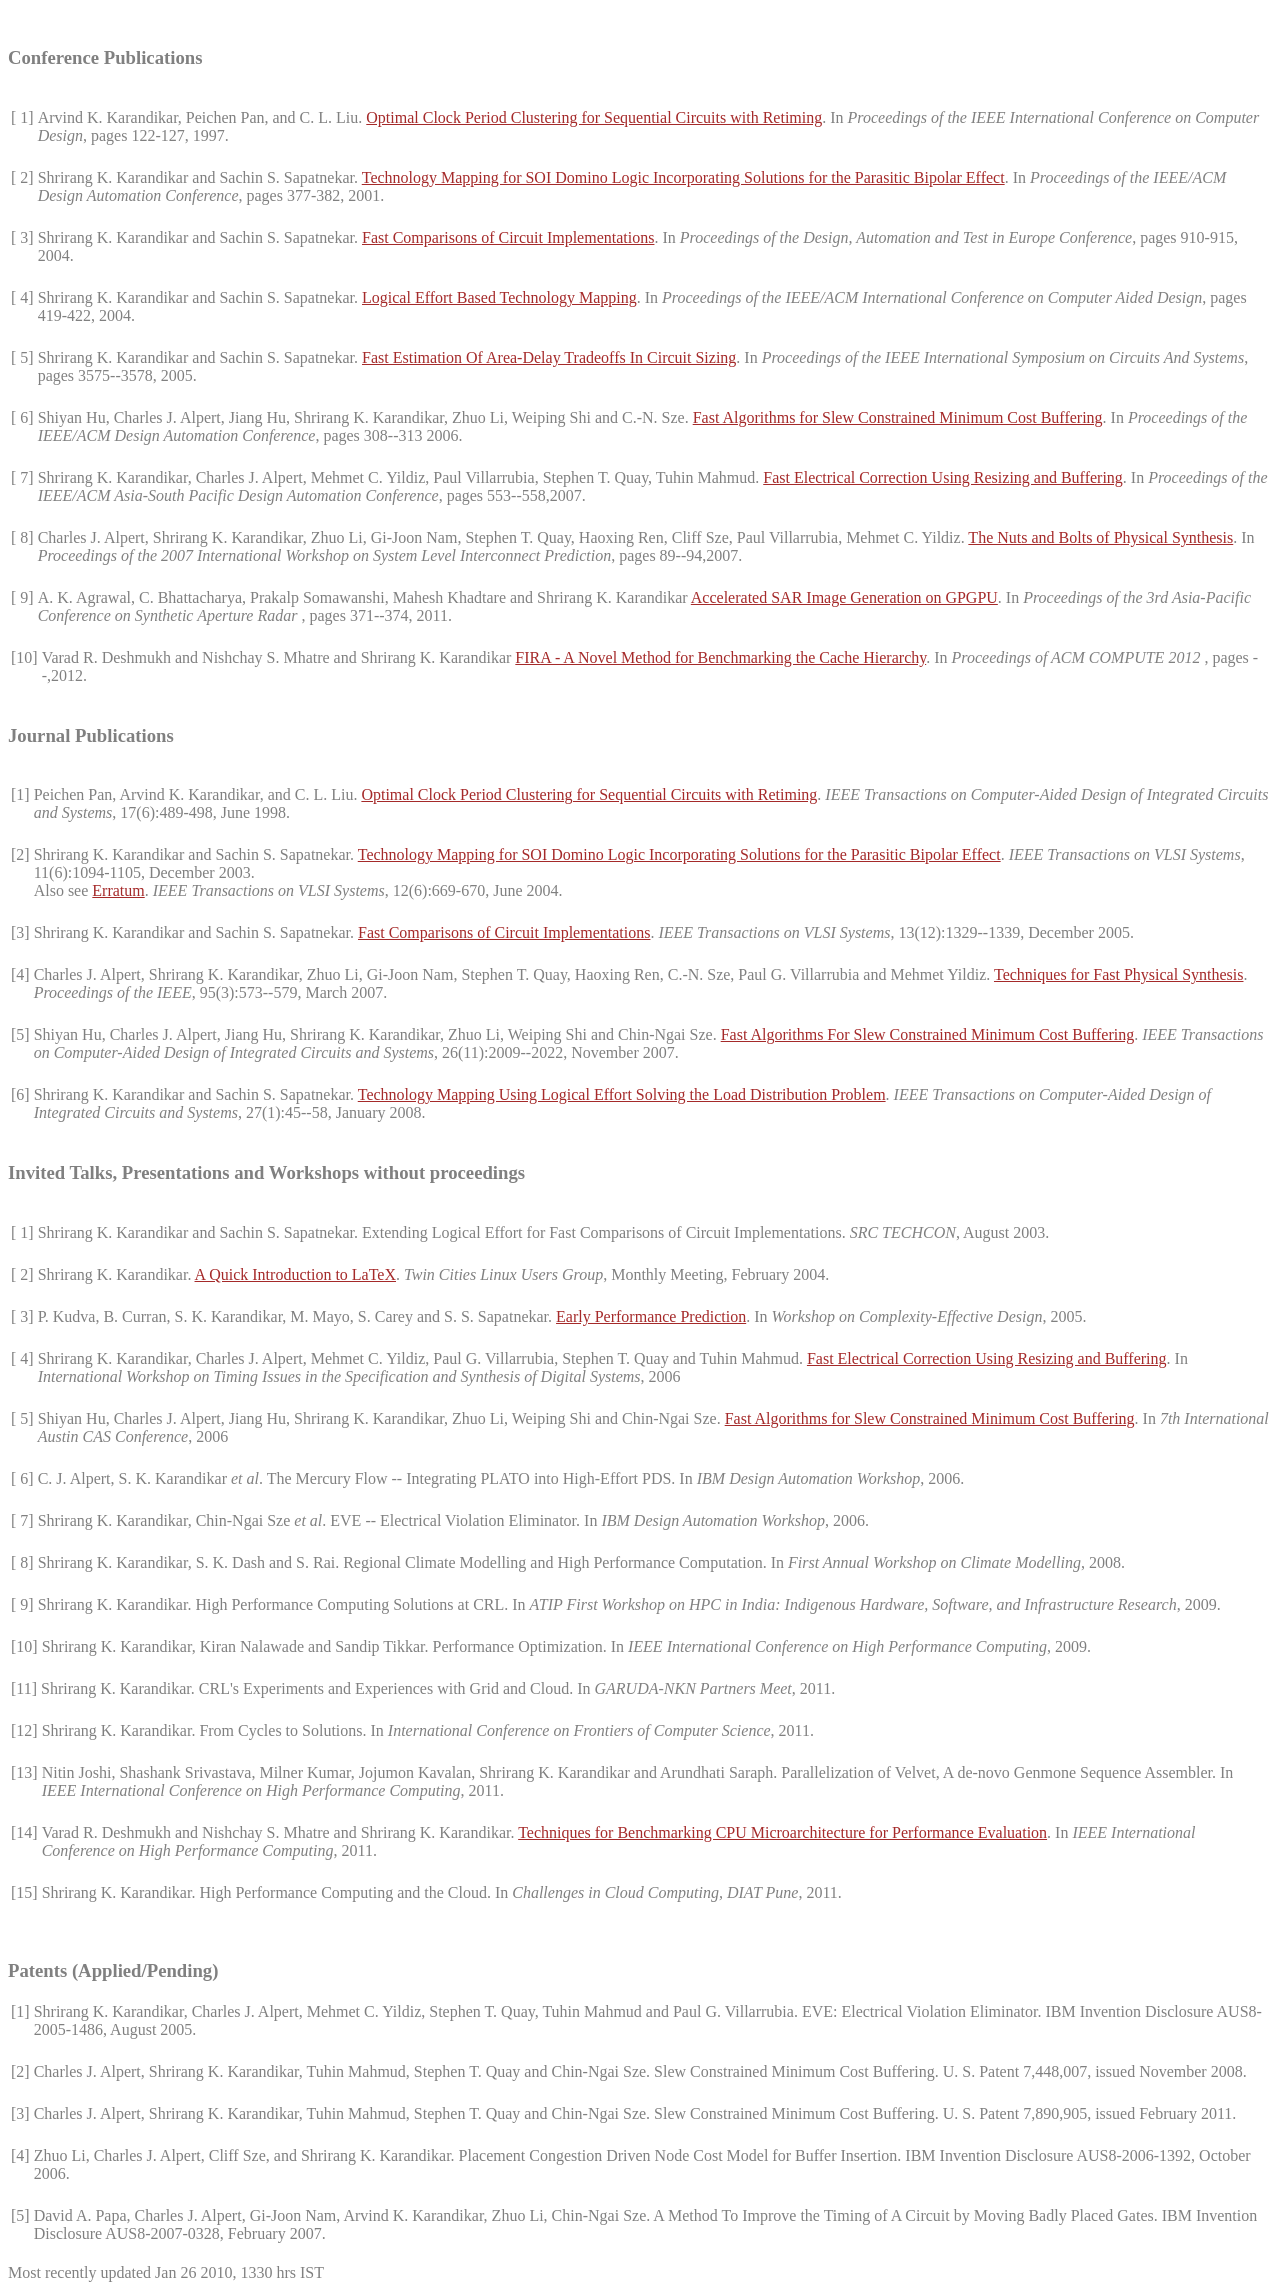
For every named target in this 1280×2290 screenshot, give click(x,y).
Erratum (118, 890)
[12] (24, 1730)
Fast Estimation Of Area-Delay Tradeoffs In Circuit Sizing (549, 357)
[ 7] (22, 477)
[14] (24, 1832)
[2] (20, 854)
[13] (24, 1772)
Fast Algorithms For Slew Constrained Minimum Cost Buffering (928, 1034)
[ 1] (22, 117)
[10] (24, 657)
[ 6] (22, 417)
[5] (20, 1034)
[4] (20, 974)
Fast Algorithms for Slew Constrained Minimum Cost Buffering (898, 417)
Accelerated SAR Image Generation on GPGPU (844, 597)
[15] (24, 1892)
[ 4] (22, 297)
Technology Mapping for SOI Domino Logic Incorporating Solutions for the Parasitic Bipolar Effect (683, 177)
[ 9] (22, 597)
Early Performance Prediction (651, 1316)
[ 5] (22, 357)
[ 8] (22, 537)
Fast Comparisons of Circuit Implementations (508, 237)
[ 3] (22, 237)
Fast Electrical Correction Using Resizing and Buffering (943, 477)
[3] (20, 932)
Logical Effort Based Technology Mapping (499, 297)
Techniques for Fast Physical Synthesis (1119, 974)
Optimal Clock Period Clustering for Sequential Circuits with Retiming (594, 117)
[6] (20, 1094)
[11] (24, 1688)
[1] (20, 794)
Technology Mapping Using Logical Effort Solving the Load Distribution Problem (622, 1094)
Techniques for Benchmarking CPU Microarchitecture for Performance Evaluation (782, 1832)
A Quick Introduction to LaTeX (296, 1274)
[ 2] (22, 177)
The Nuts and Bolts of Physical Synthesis (1100, 537)
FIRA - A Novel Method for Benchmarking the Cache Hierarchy (720, 657)
